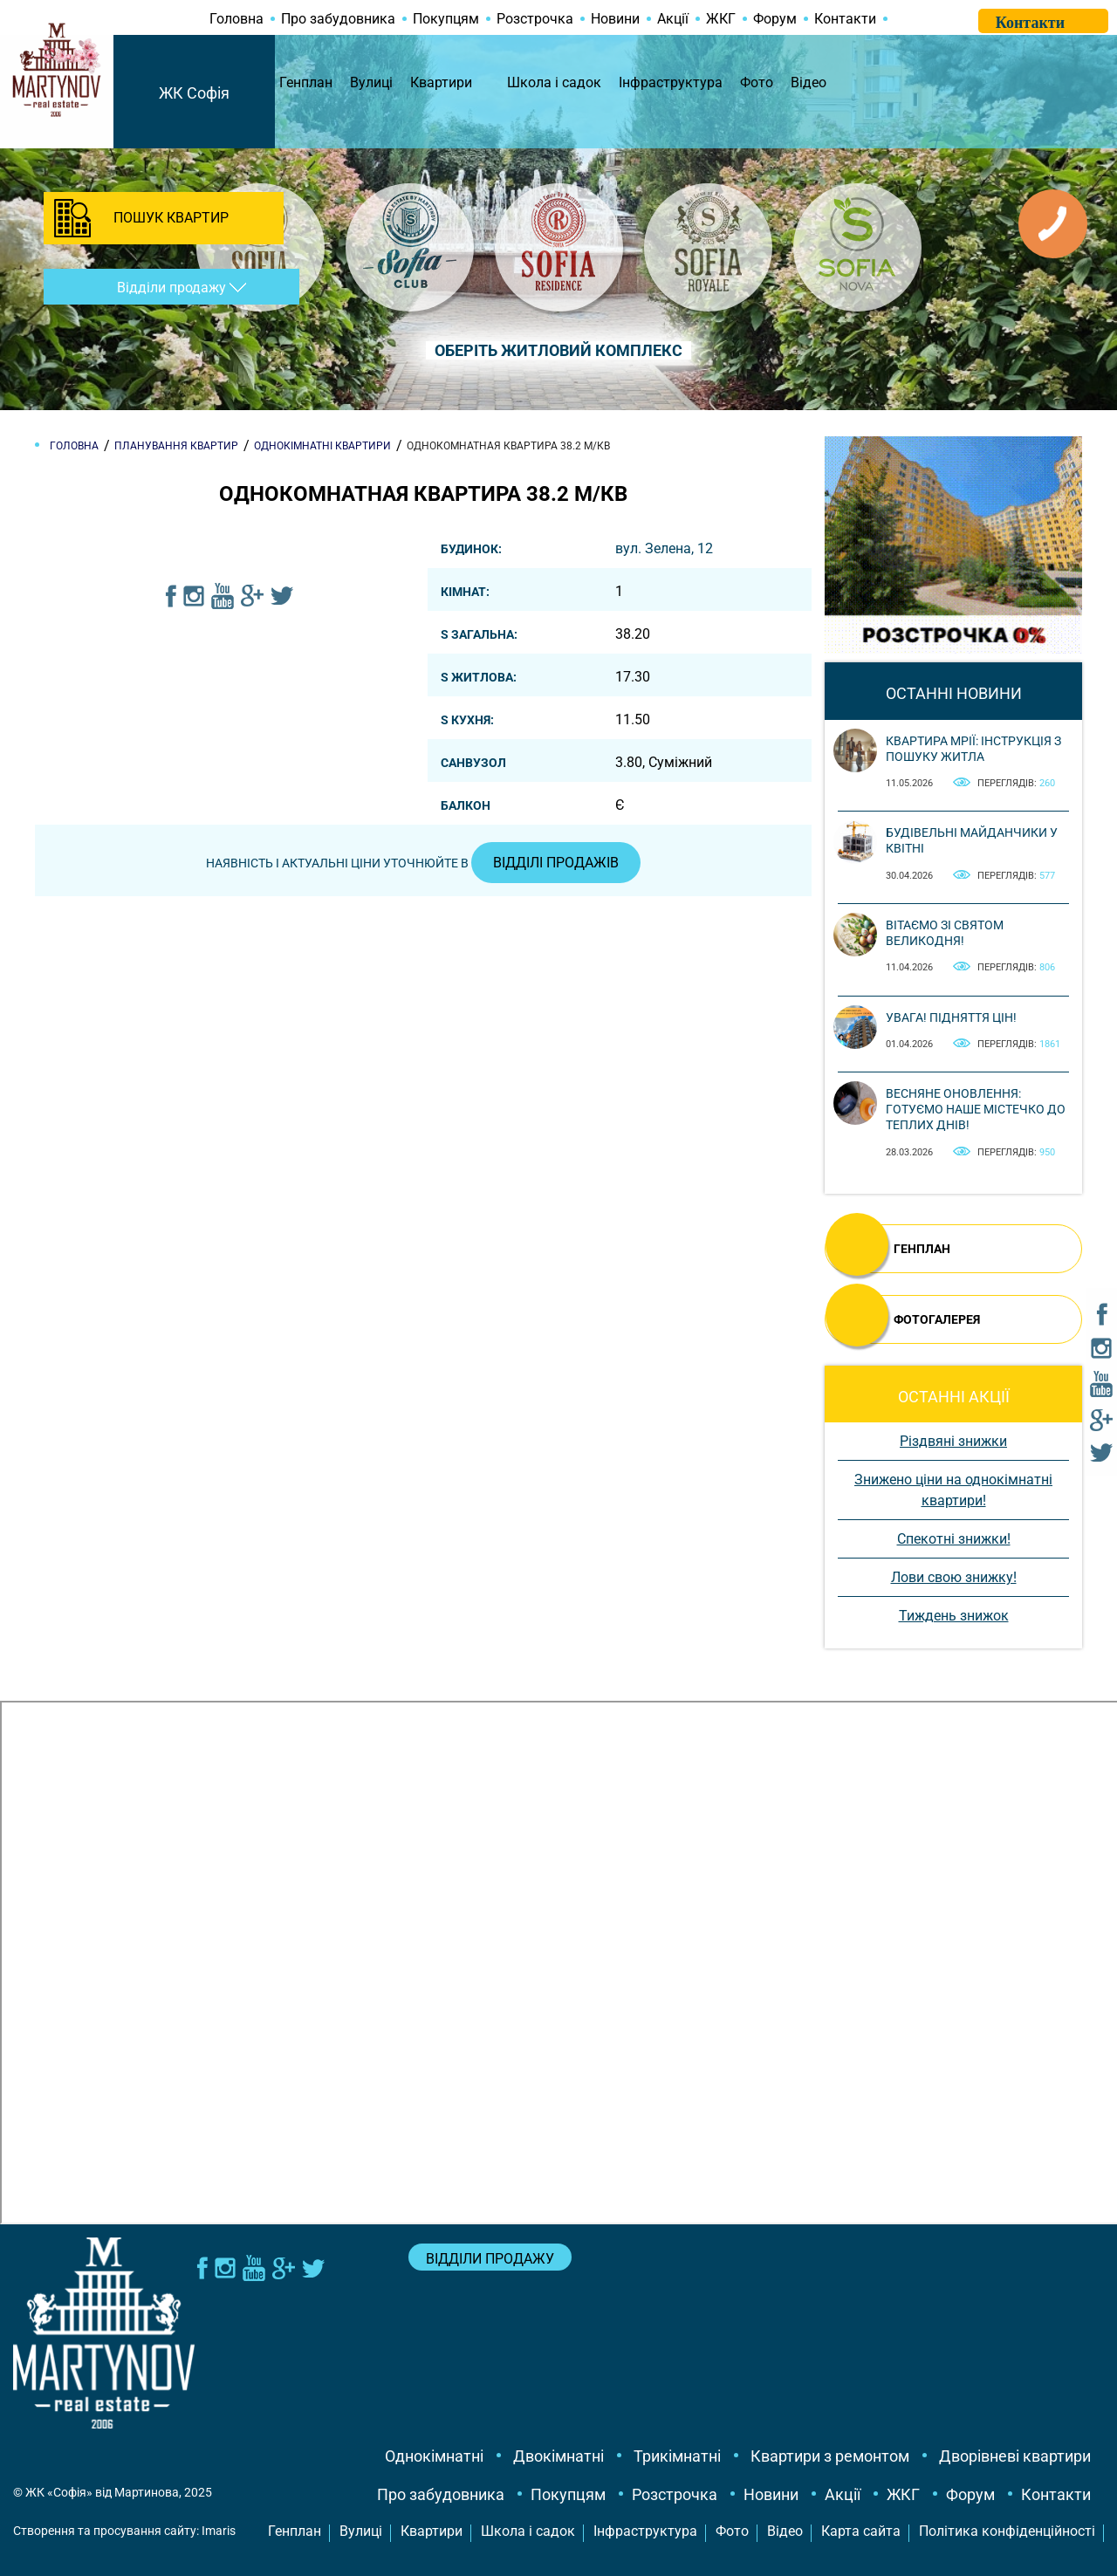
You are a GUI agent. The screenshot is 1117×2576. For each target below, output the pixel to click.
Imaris (219, 2531)
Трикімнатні (677, 2456)
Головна (236, 18)
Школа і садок (554, 82)
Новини (615, 18)
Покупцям (446, 18)
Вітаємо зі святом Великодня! (945, 933)
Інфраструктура (671, 82)
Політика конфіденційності (1007, 2531)
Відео (808, 82)
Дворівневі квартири (1015, 2456)
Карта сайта (861, 2531)
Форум (775, 18)
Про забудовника (338, 18)
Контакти (845, 18)
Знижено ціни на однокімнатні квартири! (953, 1490)
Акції (673, 18)
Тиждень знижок (954, 1615)
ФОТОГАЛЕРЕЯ (937, 1319)
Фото (756, 82)
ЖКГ (721, 18)
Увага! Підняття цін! (951, 1017)
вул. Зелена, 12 (664, 548)
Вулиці (371, 82)
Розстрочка (535, 18)
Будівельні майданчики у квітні (972, 840)
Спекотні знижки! (954, 1539)
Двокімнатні (558, 2456)
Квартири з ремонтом (829, 2456)
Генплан (305, 82)
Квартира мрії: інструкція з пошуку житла (973, 749)
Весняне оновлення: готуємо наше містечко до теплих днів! (976, 1109)
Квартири (441, 82)
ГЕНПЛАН (922, 1249)
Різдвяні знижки (953, 1441)
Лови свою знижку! (954, 1577)
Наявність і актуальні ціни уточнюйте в (423, 863)
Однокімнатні (434, 2456)
